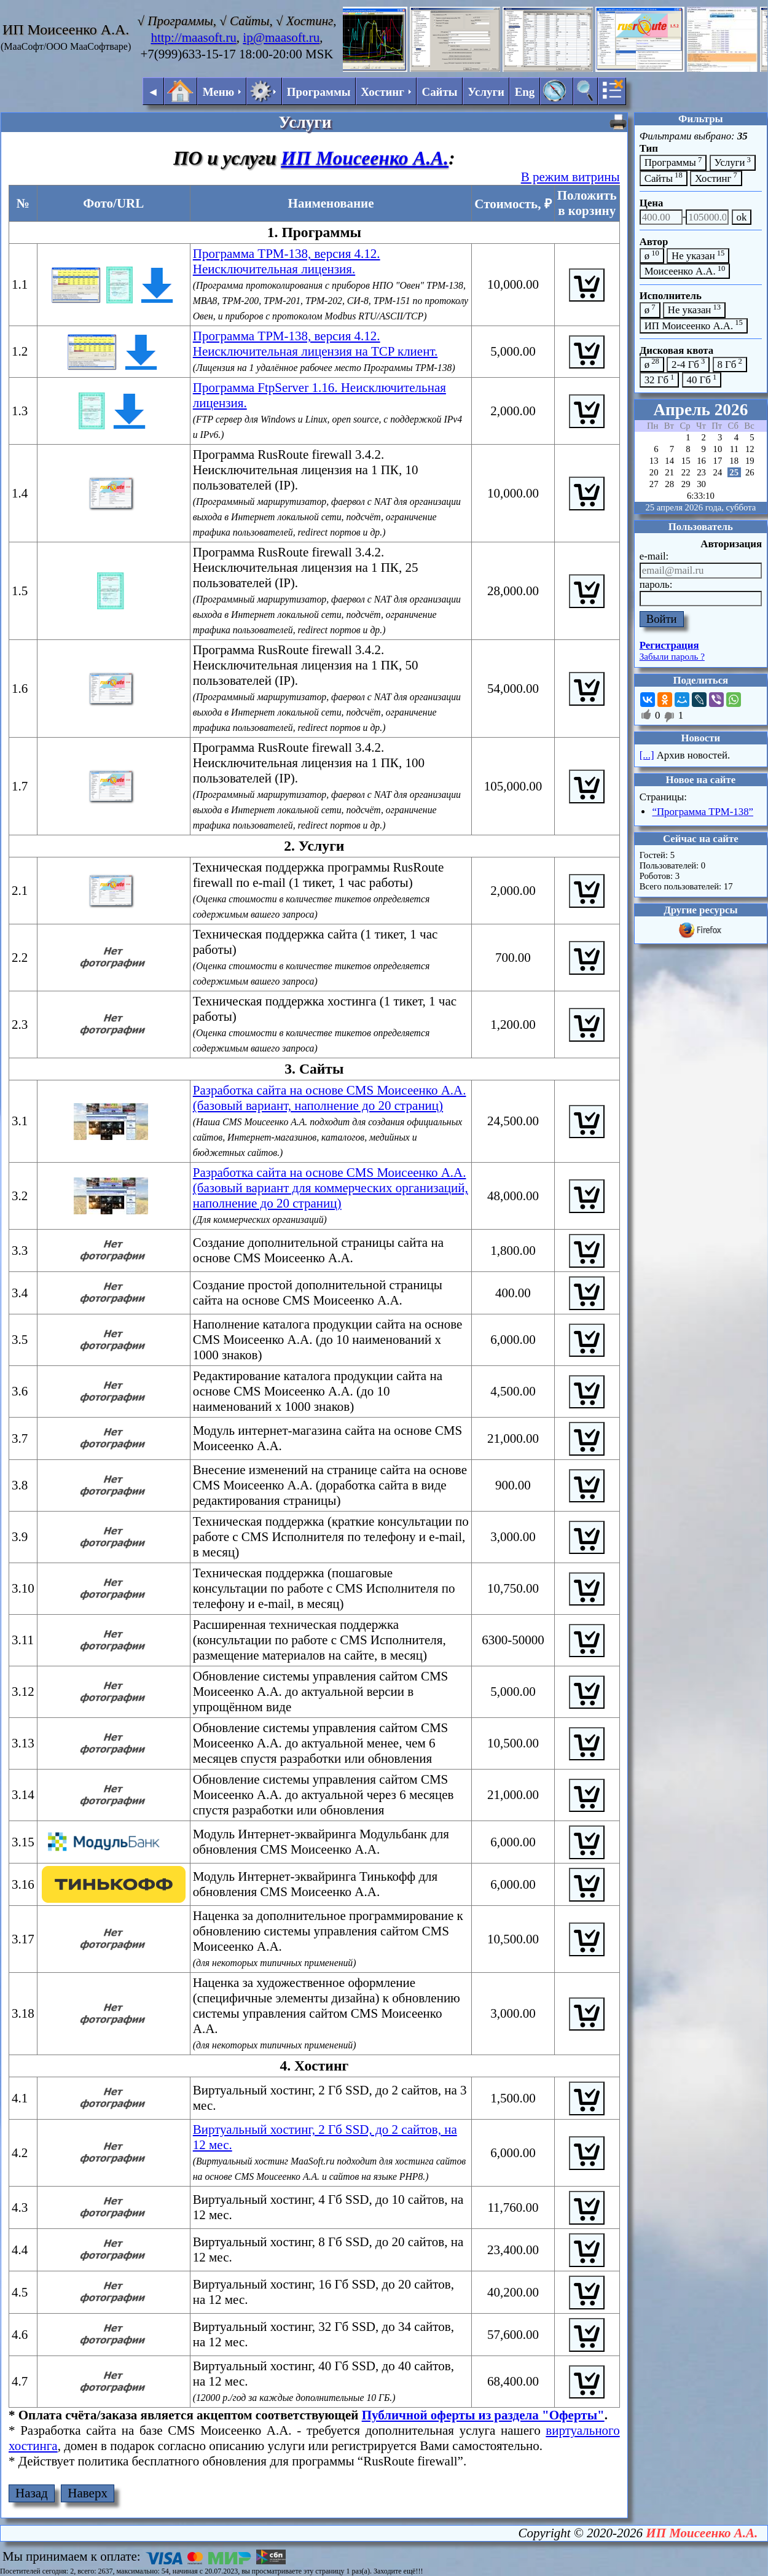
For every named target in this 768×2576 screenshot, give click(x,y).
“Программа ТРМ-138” (702, 812)
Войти (661, 618)
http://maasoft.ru (193, 37)
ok (742, 217)
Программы (319, 91)
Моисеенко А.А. (685, 270)
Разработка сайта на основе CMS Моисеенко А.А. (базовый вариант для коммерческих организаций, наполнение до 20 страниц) (330, 1188)
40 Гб (702, 379)
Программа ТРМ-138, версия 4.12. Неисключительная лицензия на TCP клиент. (315, 344)
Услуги (486, 91)
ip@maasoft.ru (281, 37)
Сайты (440, 91)
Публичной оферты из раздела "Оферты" (483, 2415)
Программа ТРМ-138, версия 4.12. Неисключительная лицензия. (286, 261)
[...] (647, 755)
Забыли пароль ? (672, 657)
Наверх (88, 2493)
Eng (525, 91)
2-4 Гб (688, 363)
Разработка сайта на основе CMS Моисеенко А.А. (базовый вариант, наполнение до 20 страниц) (329, 1098)
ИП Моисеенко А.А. (365, 158)
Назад (31, 2493)
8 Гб (730, 363)
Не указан (698, 255)
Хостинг (716, 177)
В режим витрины (570, 177)
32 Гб (660, 379)
